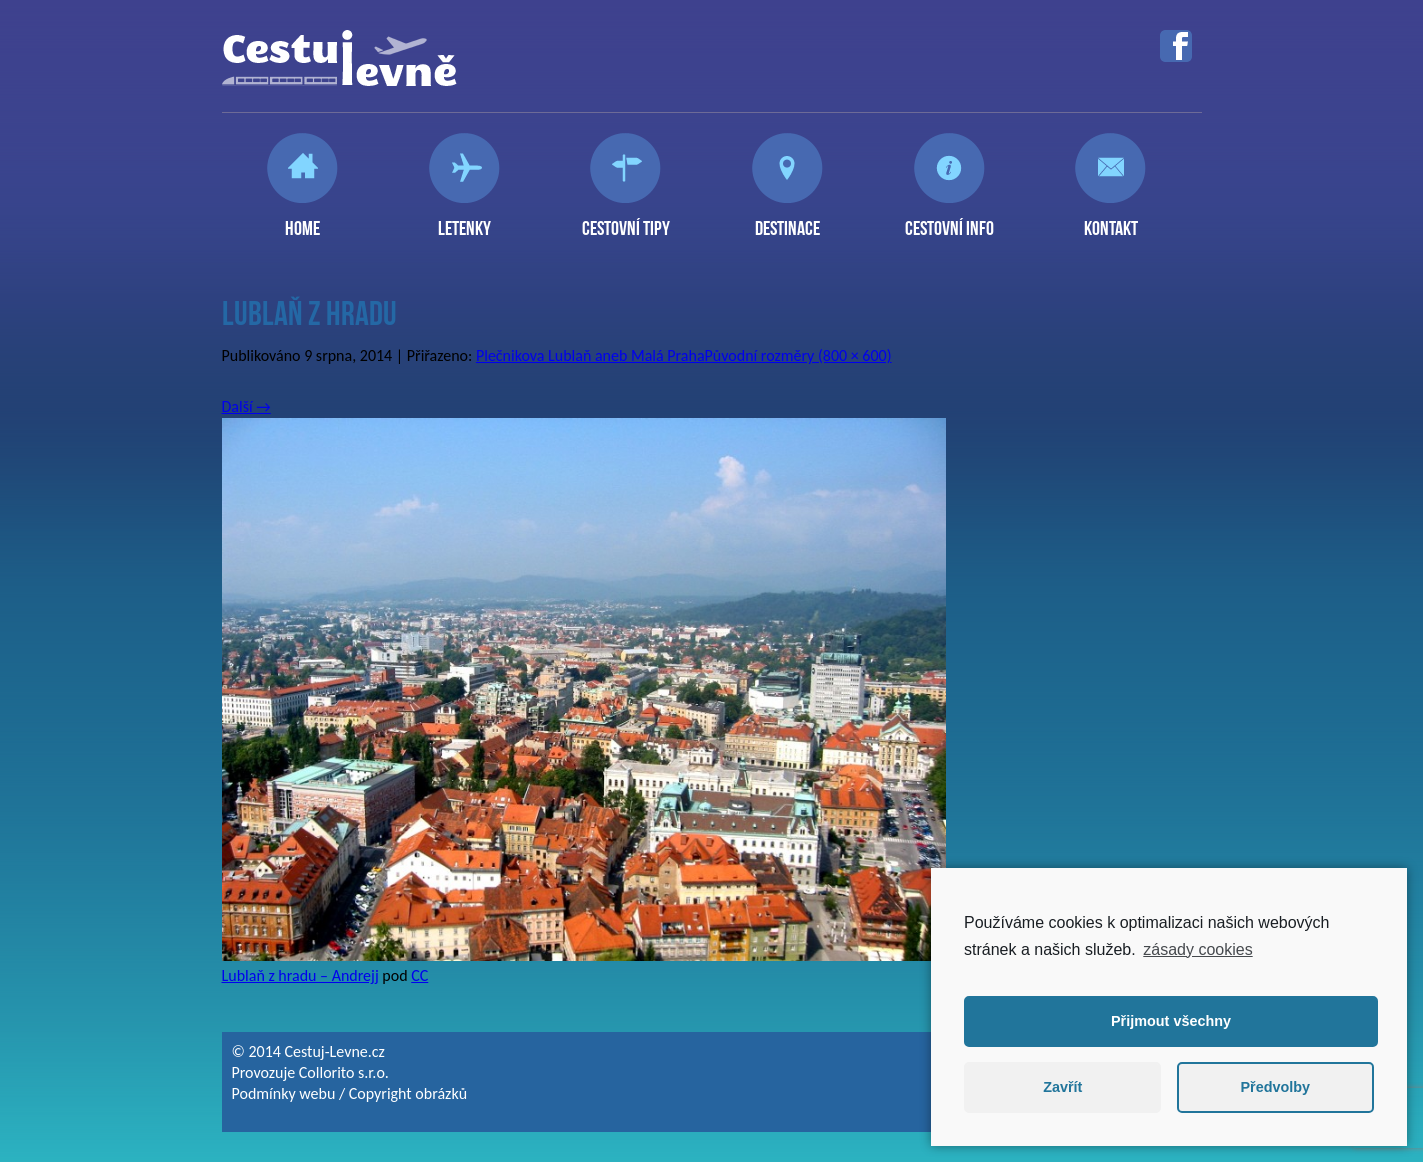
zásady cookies (1197, 949)
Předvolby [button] (1275, 1087)
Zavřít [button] (1062, 1087)
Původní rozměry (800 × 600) (798, 355)
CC (419, 975)
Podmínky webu (284, 1093)
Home (302, 220)
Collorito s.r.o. (344, 1072)
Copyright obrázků (408, 1093)
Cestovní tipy (626, 220)
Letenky (464, 220)
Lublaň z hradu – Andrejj (300, 975)
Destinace (787, 220)
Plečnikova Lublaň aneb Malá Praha (590, 355)
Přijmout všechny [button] (1171, 1021)
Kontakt (1111, 220)
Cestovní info (949, 220)
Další (246, 406)
